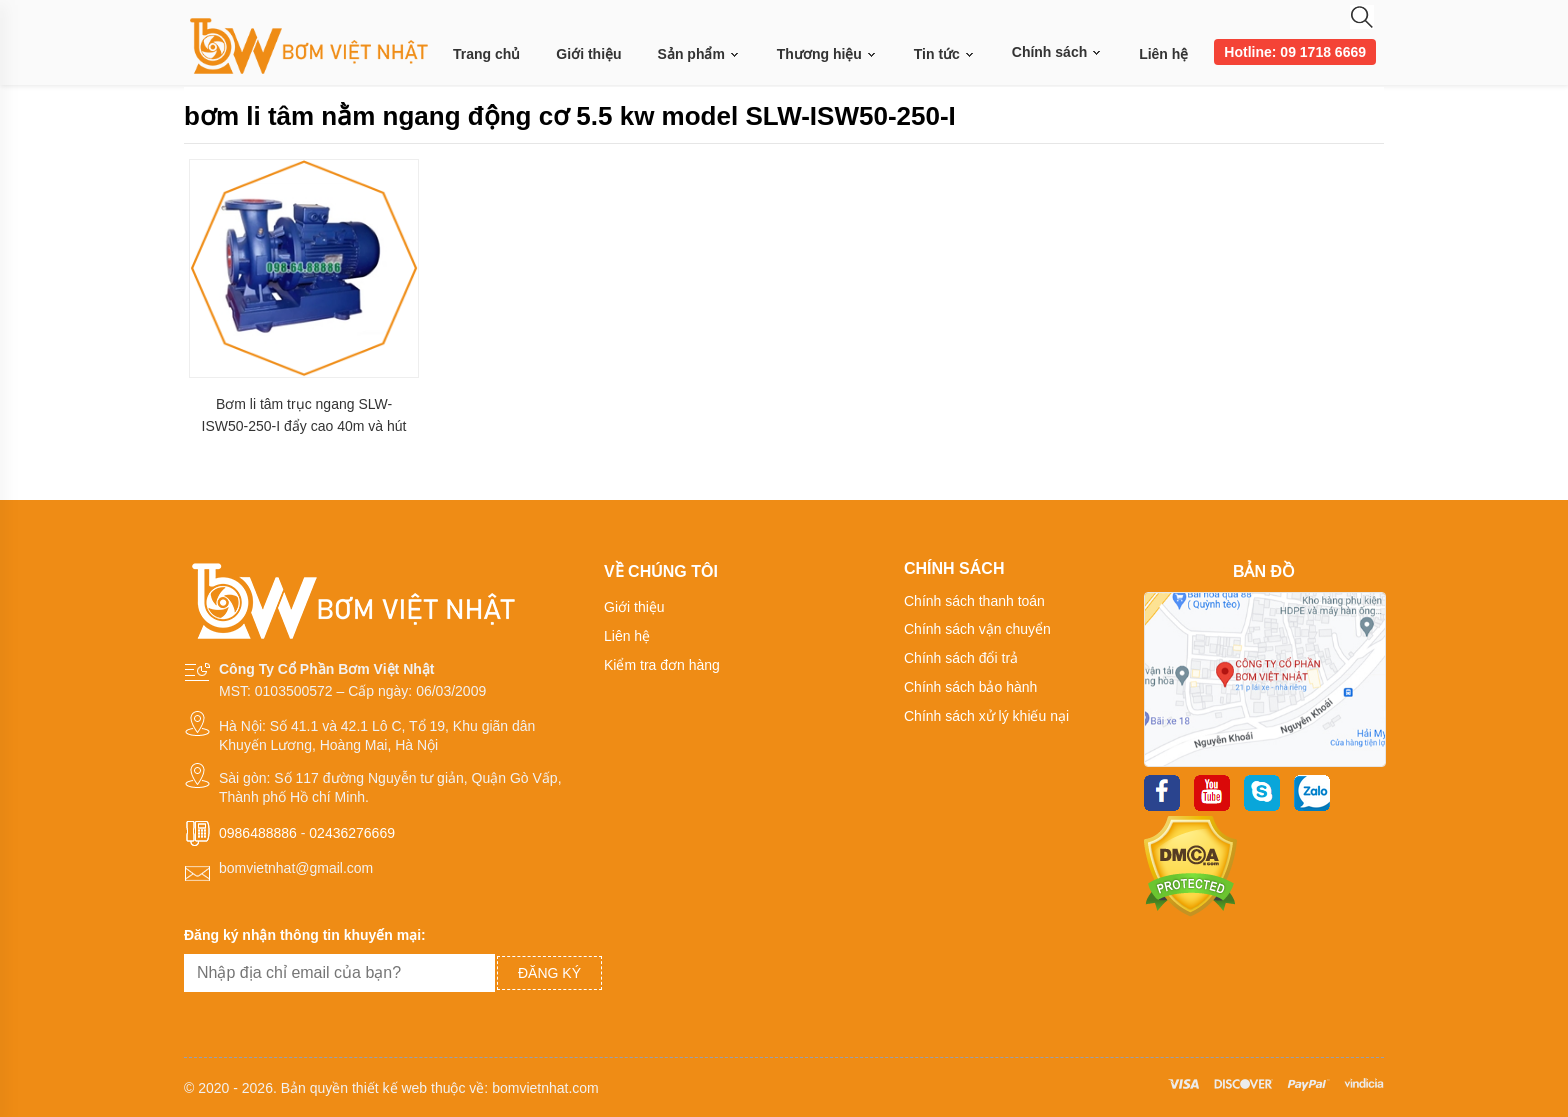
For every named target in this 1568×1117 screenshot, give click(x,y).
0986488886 (258, 833)
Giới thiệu (588, 54)
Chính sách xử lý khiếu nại (986, 716)
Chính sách (1057, 52)
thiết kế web (389, 1088)
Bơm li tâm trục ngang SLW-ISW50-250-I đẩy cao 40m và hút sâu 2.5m (304, 415)
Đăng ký (549, 973)
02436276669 (352, 833)
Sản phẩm (699, 54)
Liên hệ (1163, 54)
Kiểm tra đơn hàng (662, 665)
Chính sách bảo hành (970, 687)
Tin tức (945, 54)
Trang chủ (486, 54)
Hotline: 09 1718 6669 (1295, 52)
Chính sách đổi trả (961, 658)
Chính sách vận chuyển (977, 629)
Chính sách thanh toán (974, 601)
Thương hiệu (827, 54)
